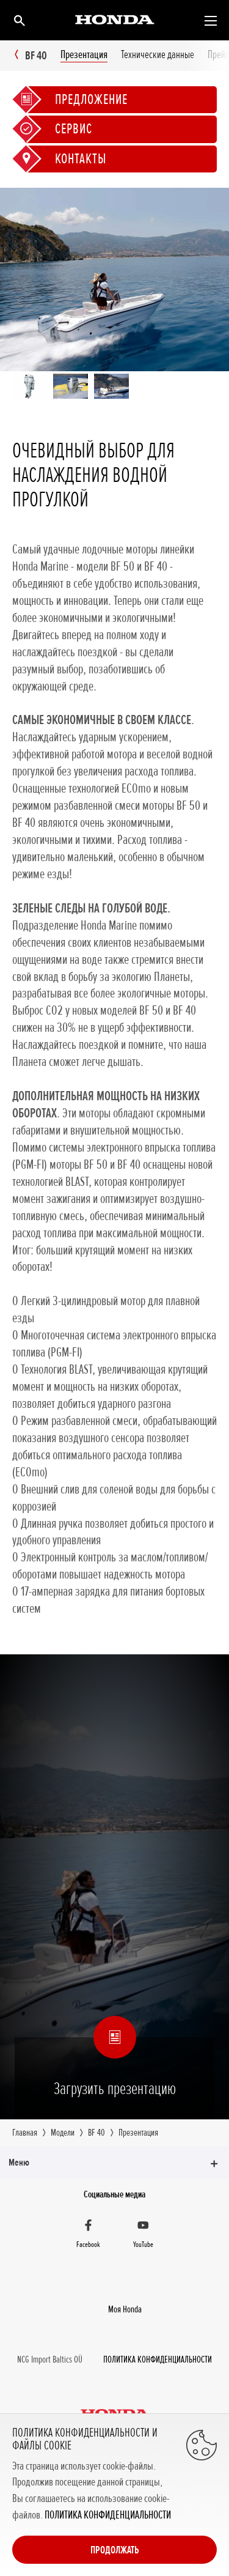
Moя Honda (125, 2309)
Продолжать (114, 2549)
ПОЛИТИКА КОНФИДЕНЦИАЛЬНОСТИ (108, 2515)
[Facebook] (88, 2235)
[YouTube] (143, 2235)
